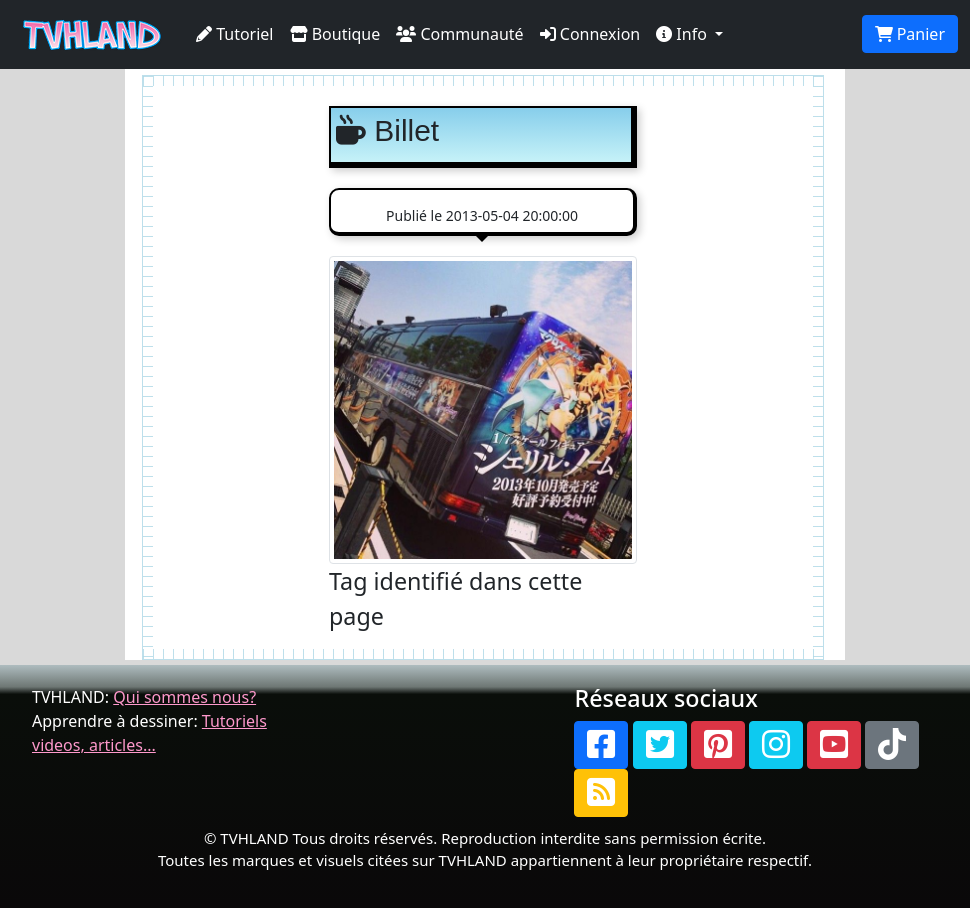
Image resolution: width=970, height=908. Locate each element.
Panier (910, 34)
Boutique (335, 34)
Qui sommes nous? (184, 697)
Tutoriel (235, 34)
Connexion (590, 34)
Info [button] (683, 34)
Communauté (459, 34)
